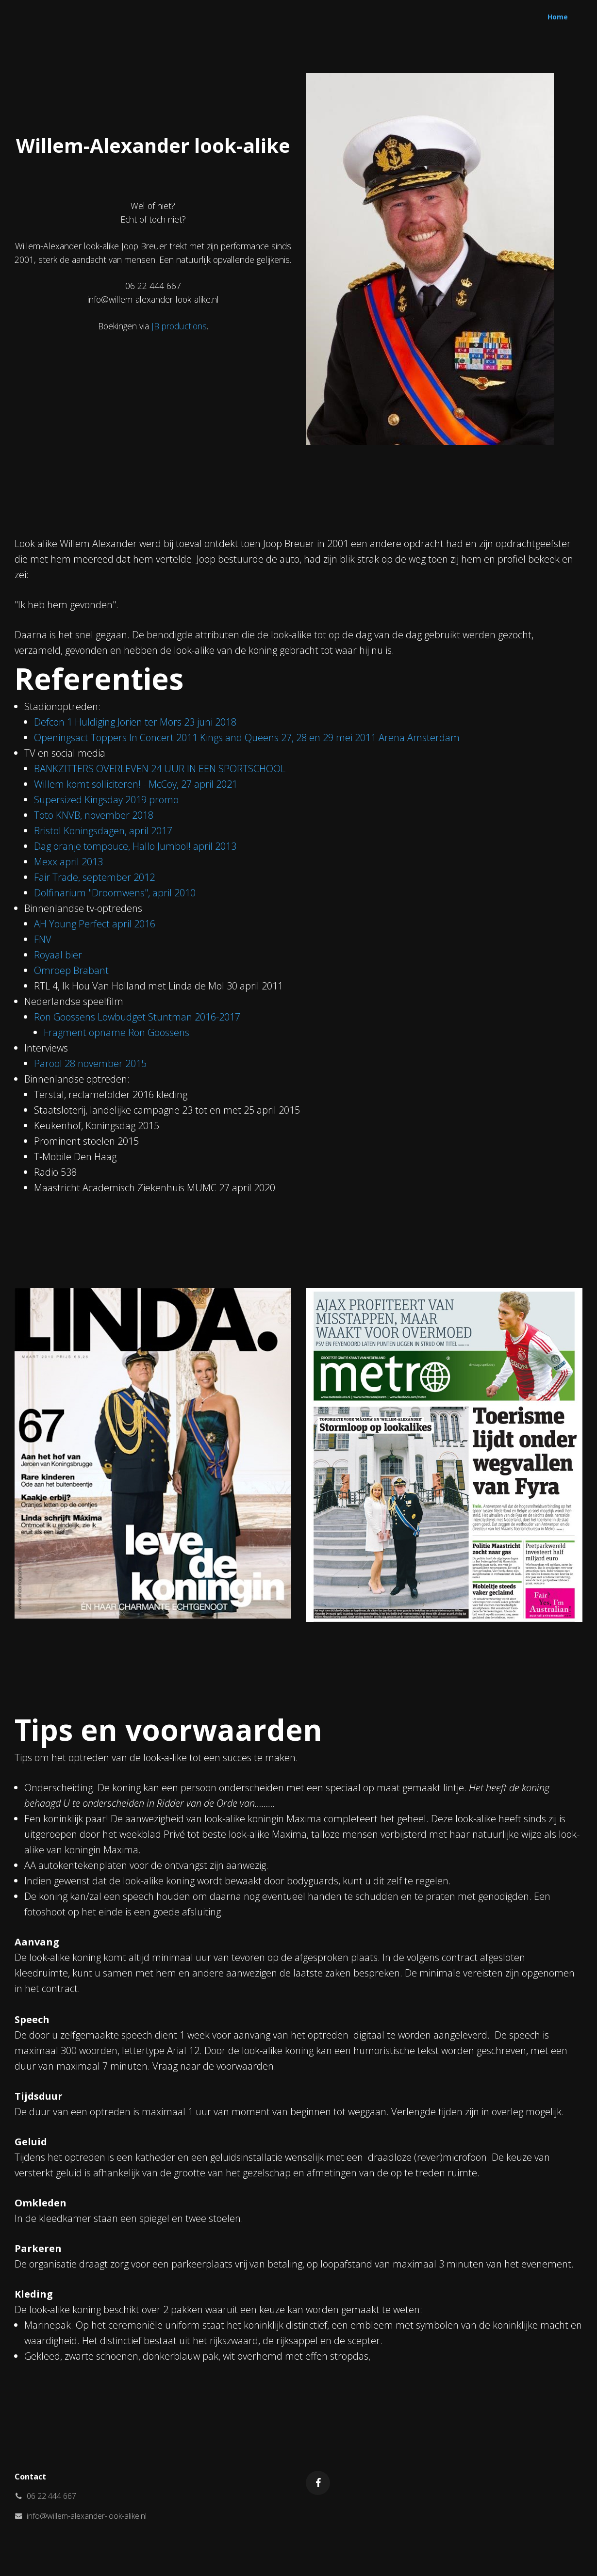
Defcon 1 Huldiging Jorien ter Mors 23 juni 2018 (135, 722)
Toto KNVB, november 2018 (93, 815)
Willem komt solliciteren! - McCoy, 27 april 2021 (135, 784)
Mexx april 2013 (68, 861)
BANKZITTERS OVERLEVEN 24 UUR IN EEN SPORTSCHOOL (159, 768)
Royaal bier (58, 954)
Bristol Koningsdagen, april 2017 (103, 830)
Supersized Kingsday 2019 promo (106, 799)
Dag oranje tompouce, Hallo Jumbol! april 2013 (135, 846)
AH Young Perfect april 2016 (94, 923)
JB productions (179, 326)
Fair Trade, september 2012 (94, 877)
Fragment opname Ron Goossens (116, 1032)
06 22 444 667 (51, 2496)
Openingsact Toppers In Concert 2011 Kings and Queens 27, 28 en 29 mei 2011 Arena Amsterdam (247, 737)
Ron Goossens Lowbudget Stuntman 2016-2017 (137, 1016)
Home (557, 16)
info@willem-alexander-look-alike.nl (87, 2516)
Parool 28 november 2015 (90, 1063)
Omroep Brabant (71, 970)
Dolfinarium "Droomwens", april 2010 (115, 892)
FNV (42, 939)
